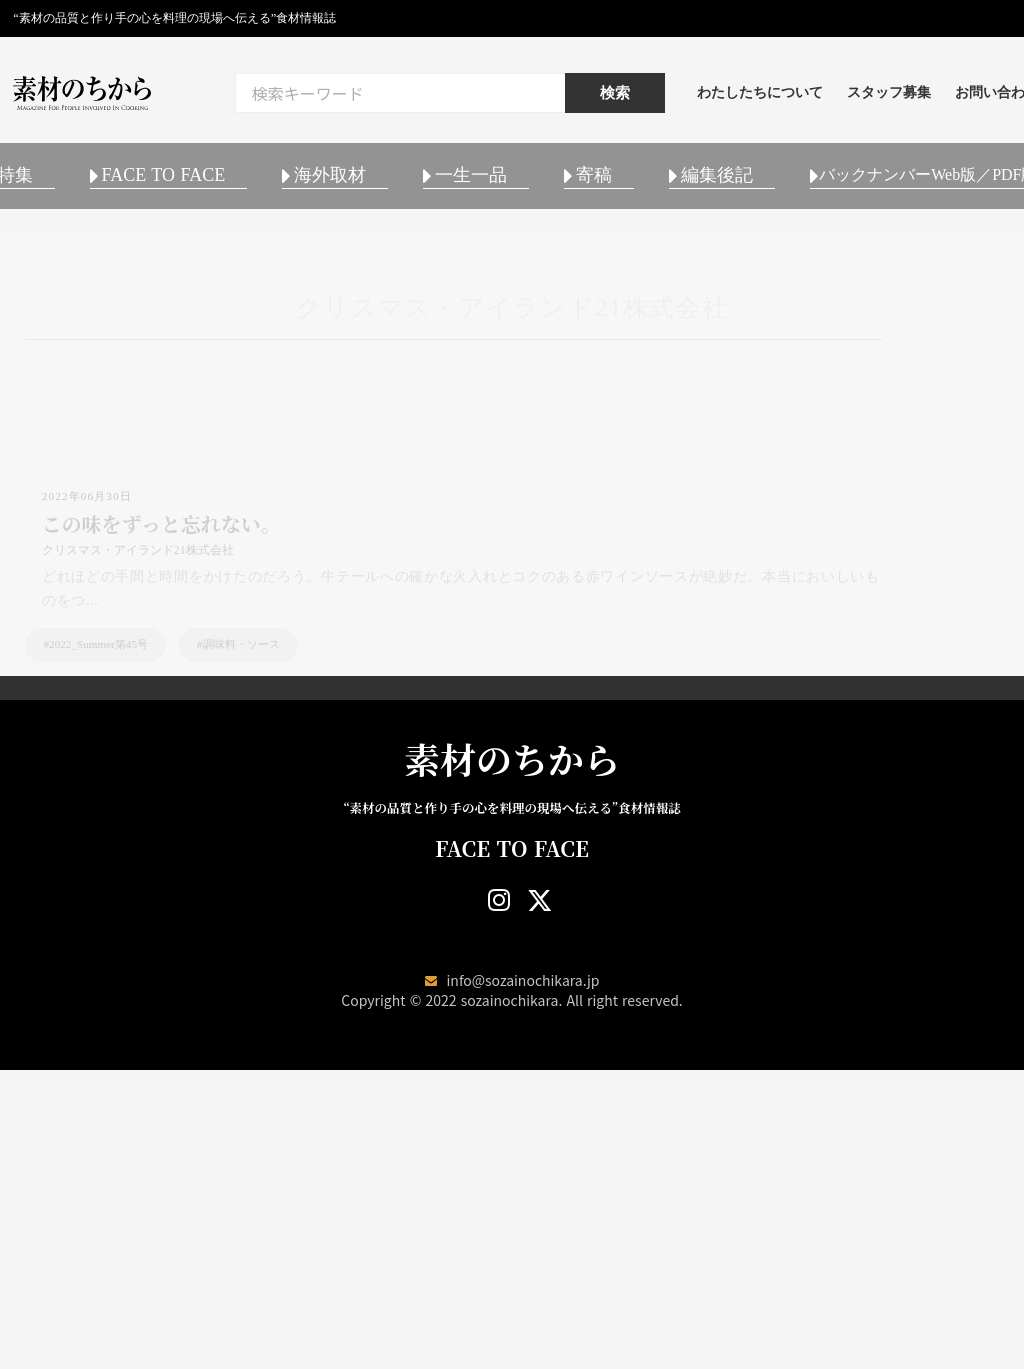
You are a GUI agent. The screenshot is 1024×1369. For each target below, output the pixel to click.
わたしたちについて (824, 99)
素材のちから (512, 1056)
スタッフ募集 (953, 99)
